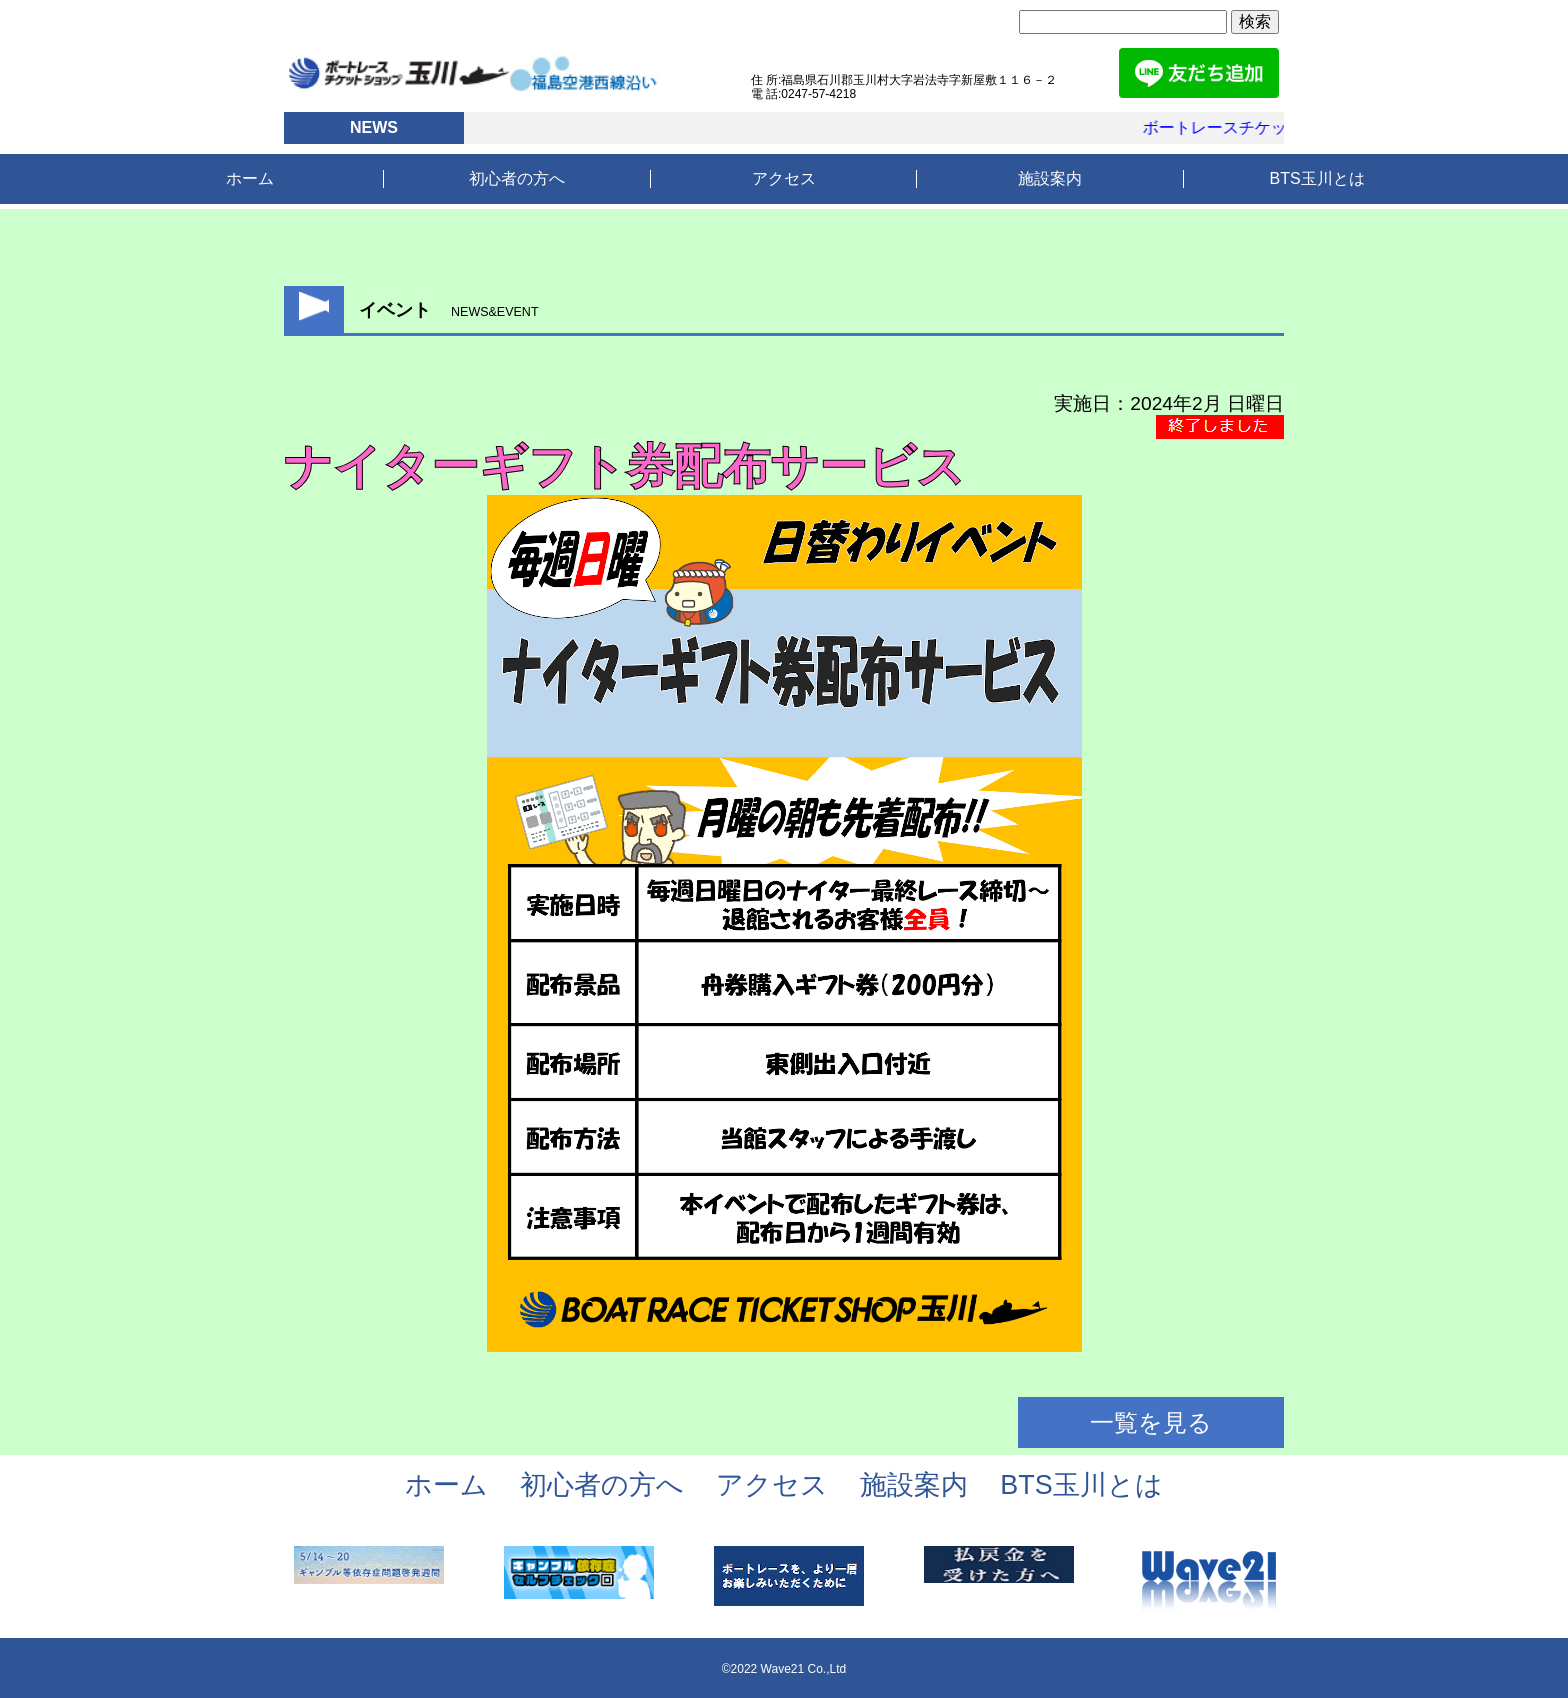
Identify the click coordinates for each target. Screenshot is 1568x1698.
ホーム (250, 178)
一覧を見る (1151, 1422)
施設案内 (1050, 178)
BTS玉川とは (1317, 178)
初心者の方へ (517, 178)
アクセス (784, 178)
